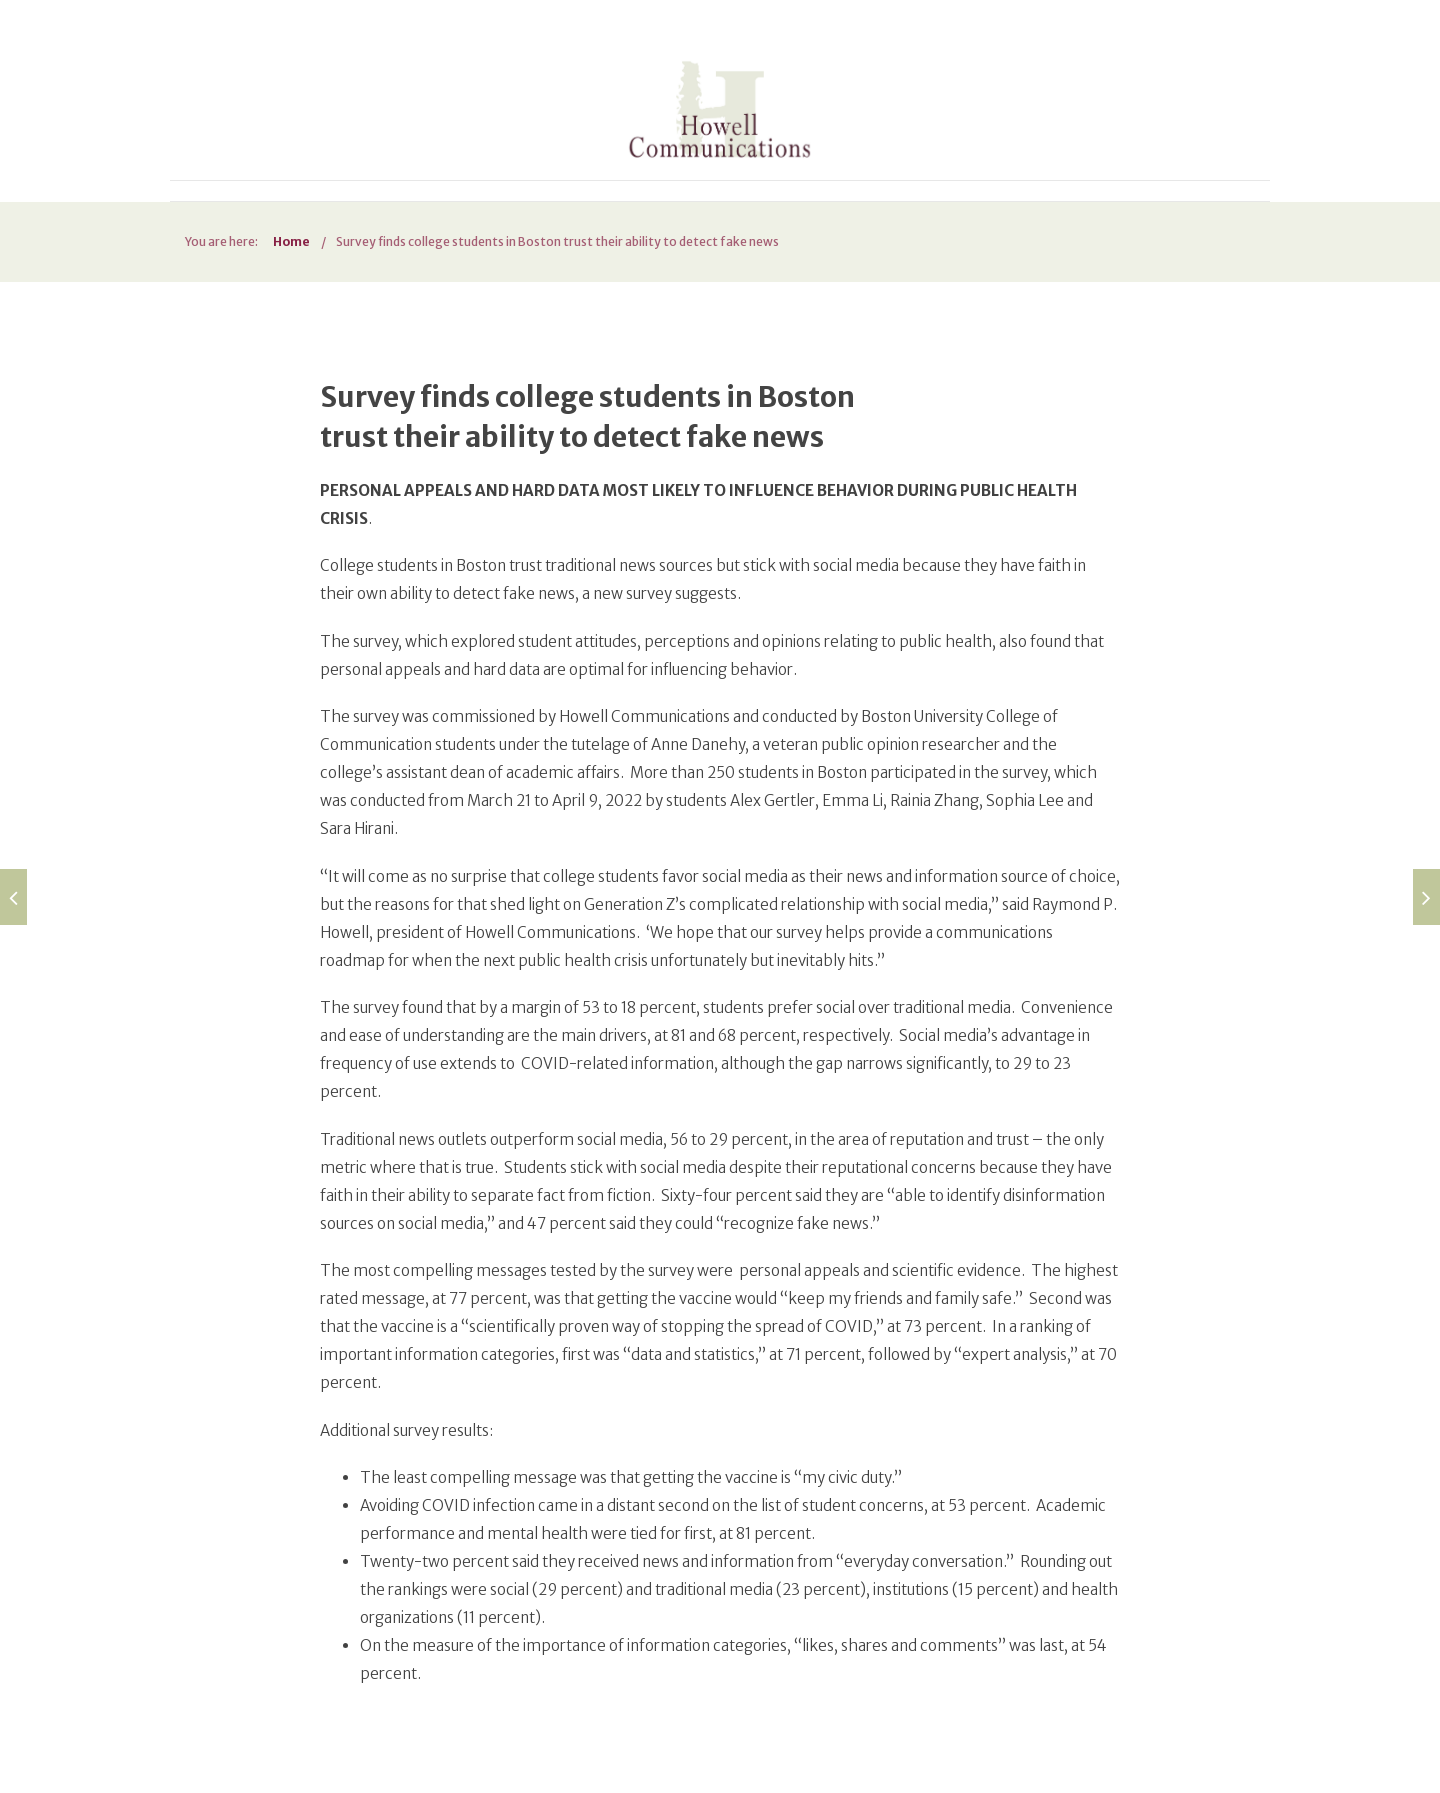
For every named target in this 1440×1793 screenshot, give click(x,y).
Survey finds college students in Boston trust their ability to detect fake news (557, 241)
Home (291, 241)
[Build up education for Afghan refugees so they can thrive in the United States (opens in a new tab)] (13, 897)
